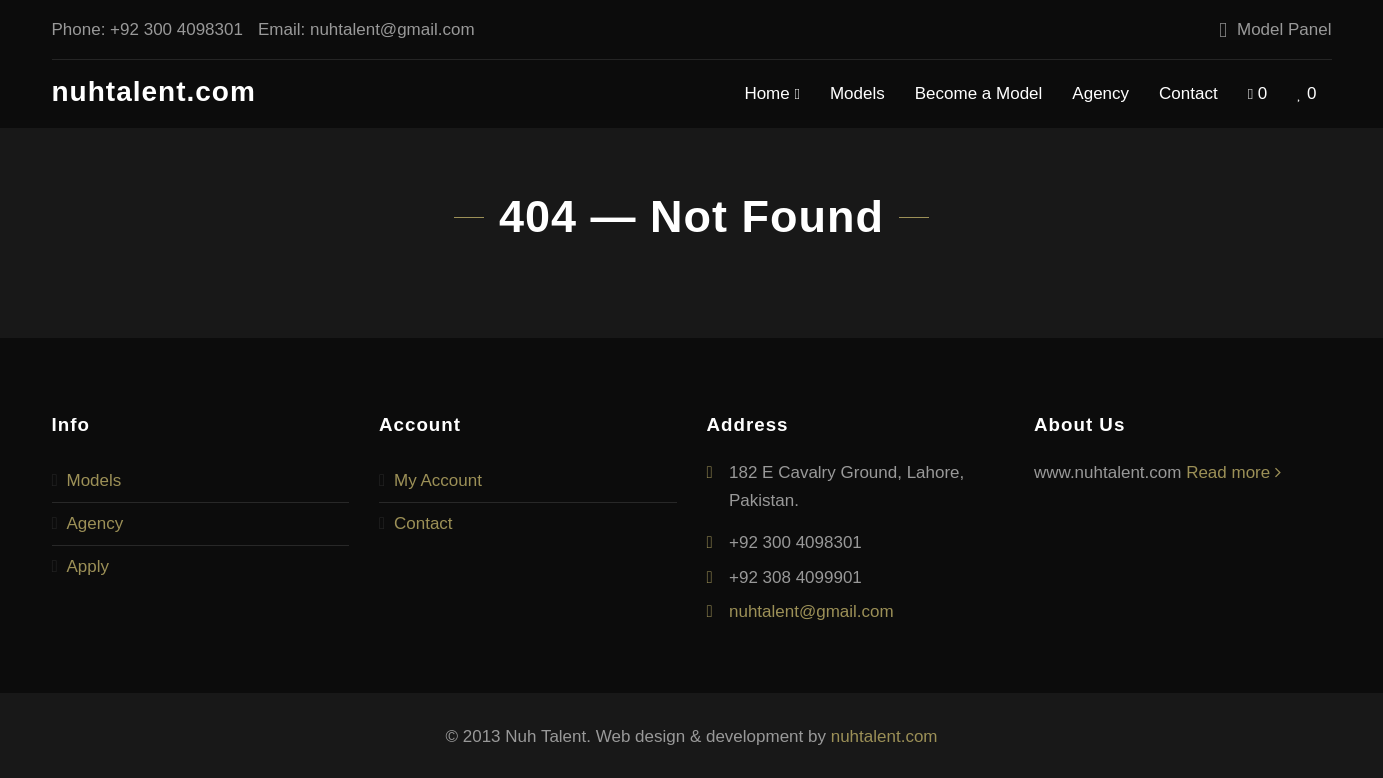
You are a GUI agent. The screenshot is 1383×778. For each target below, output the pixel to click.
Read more (1233, 472)
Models (857, 93)
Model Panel (1284, 29)
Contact (1188, 93)
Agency (1100, 93)
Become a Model (979, 93)
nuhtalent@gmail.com (392, 29)
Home (772, 94)
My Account (438, 480)
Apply (88, 566)
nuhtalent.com (154, 91)
